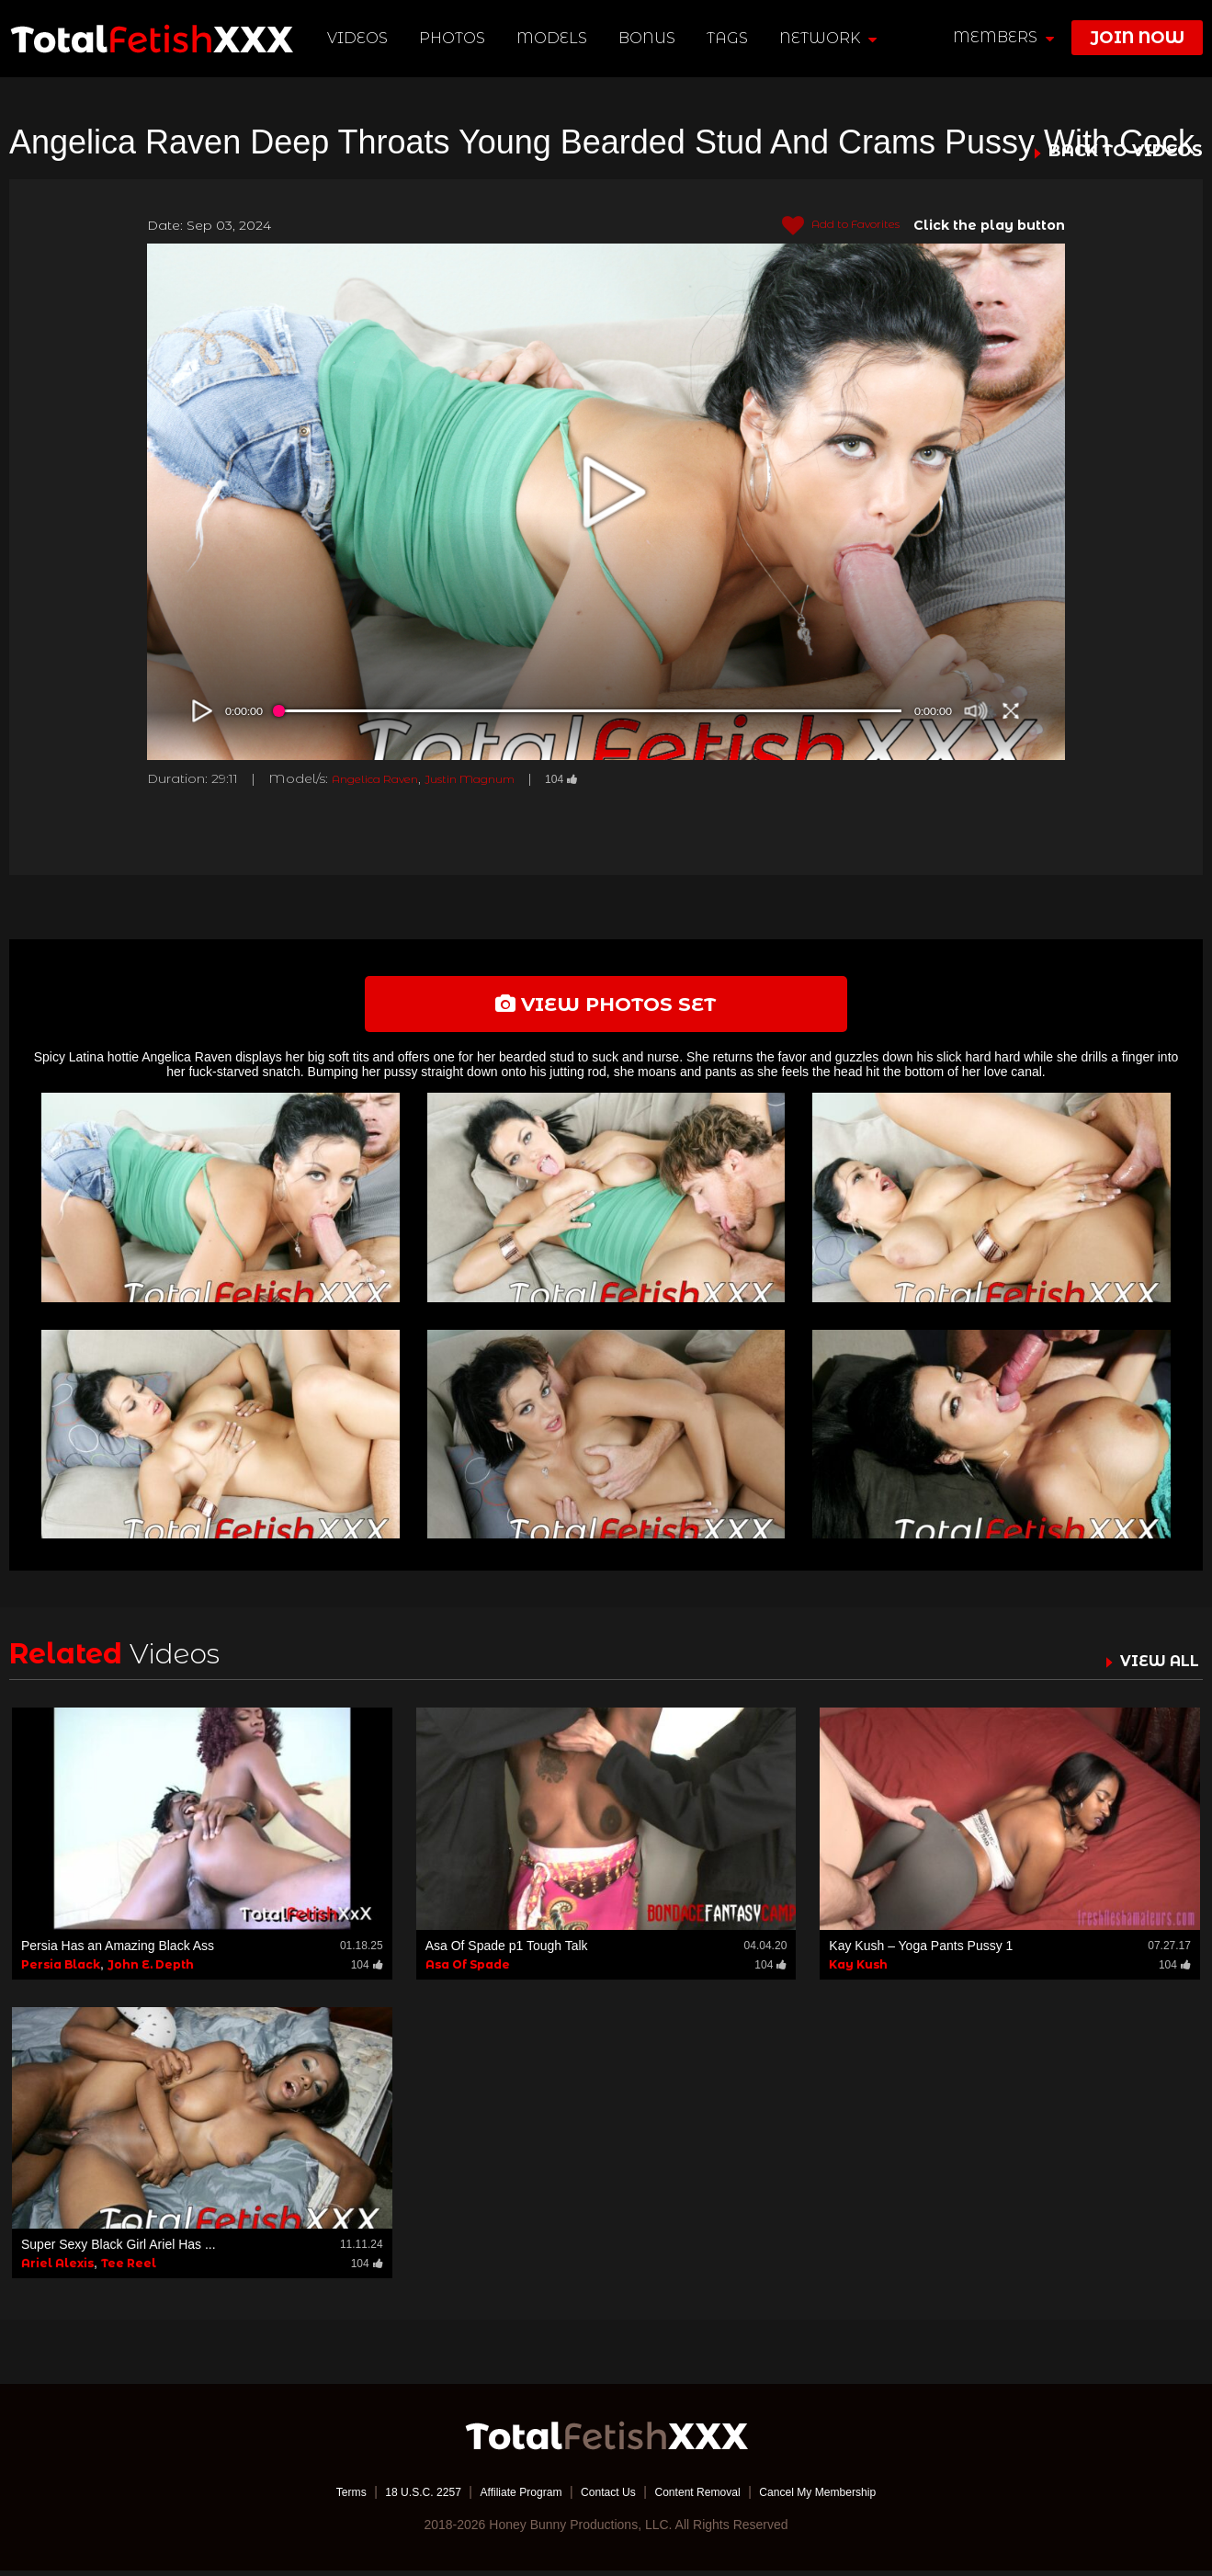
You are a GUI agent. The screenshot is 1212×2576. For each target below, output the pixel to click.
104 (598, 778)
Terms (316, 2498)
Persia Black (60, 1970)
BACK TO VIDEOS (1125, 151)
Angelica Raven (384, 778)
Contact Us (608, 2498)
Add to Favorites (830, 226)
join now (1137, 38)
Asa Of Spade (467, 1970)
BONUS (649, 38)
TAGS (729, 38)
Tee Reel (128, 2269)
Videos (360, 38)
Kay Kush (858, 1970)
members (1003, 37)
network (829, 38)
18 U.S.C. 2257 (398, 2498)
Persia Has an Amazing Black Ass (117, 1951)
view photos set (606, 1006)
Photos (455, 38)
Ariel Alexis (57, 2269)
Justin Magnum (496, 778)
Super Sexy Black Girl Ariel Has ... (118, 2250)
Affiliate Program (508, 2498)
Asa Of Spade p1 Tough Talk (506, 1951)
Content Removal (708, 2498)
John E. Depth (151, 1970)
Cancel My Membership (845, 2498)
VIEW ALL (1155, 1667)
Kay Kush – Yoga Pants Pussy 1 (921, 1951)
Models (554, 38)
